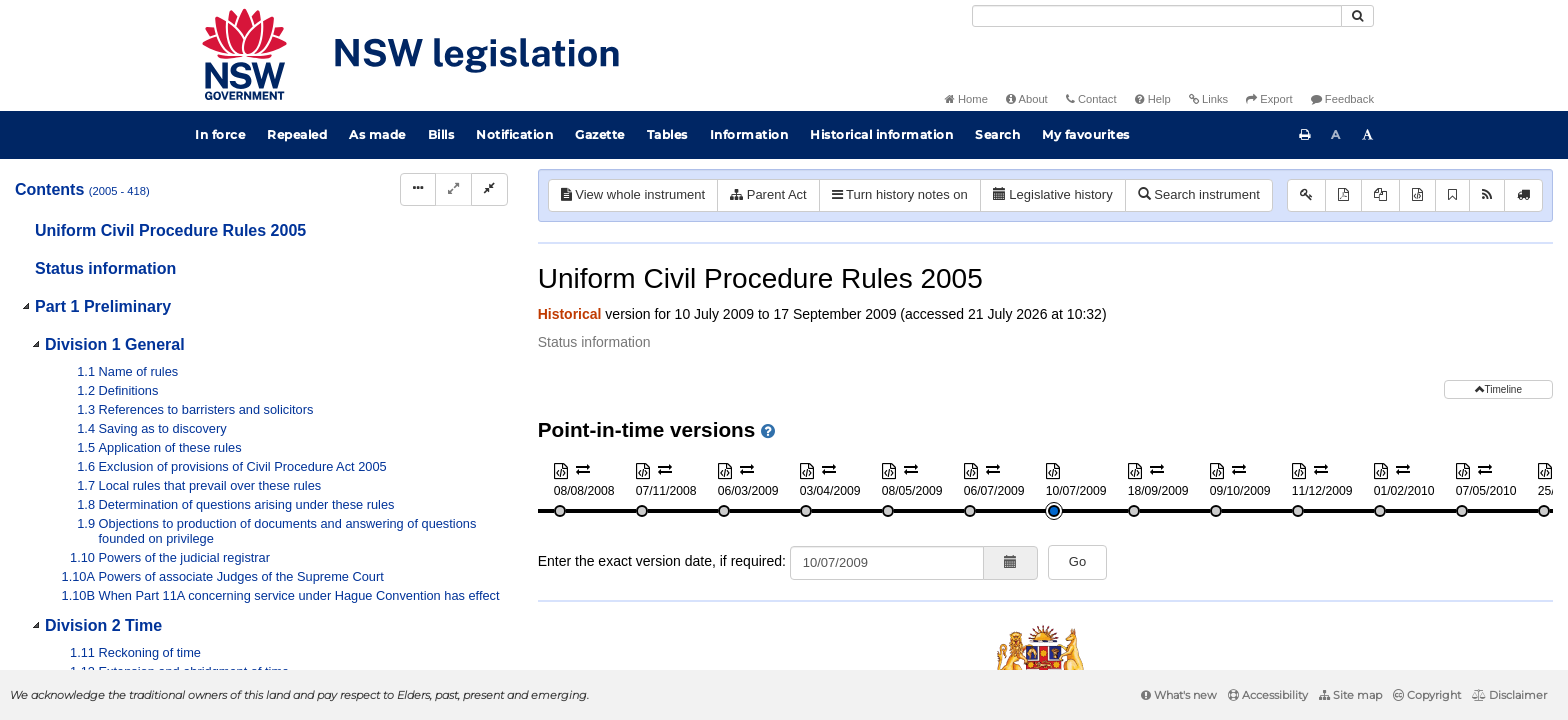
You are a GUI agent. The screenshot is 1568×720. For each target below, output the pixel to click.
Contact (1091, 99)
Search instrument (1199, 194)
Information (749, 134)
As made (377, 134)
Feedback (1342, 99)
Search (997, 134)
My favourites (1086, 134)
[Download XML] (1417, 195)
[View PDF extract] (1380, 195)
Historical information (881, 134)
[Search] (1157, 16)
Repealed (297, 134)
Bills (441, 134)
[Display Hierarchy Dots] (418, 189)
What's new (1179, 695)
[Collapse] (489, 189)
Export (1269, 99)
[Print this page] (1305, 135)
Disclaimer (1509, 695)
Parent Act (768, 194)
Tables (667, 134)
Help (1153, 99)
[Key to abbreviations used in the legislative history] (1306, 195)
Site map (1350, 695)
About (1027, 99)
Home (966, 99)
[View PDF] (1343, 195)
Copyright (1427, 695)
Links (1208, 99)
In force (220, 134)
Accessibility (1268, 695)
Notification (514, 134)
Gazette (600, 134)
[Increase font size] (1368, 135)
